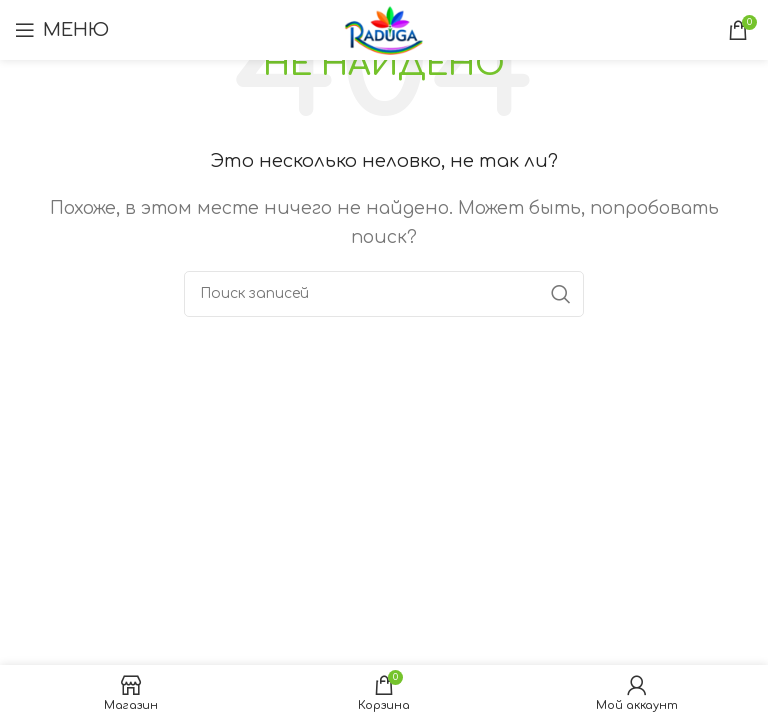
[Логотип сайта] (384, 29)
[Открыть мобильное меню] (62, 30)
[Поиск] (384, 294)
